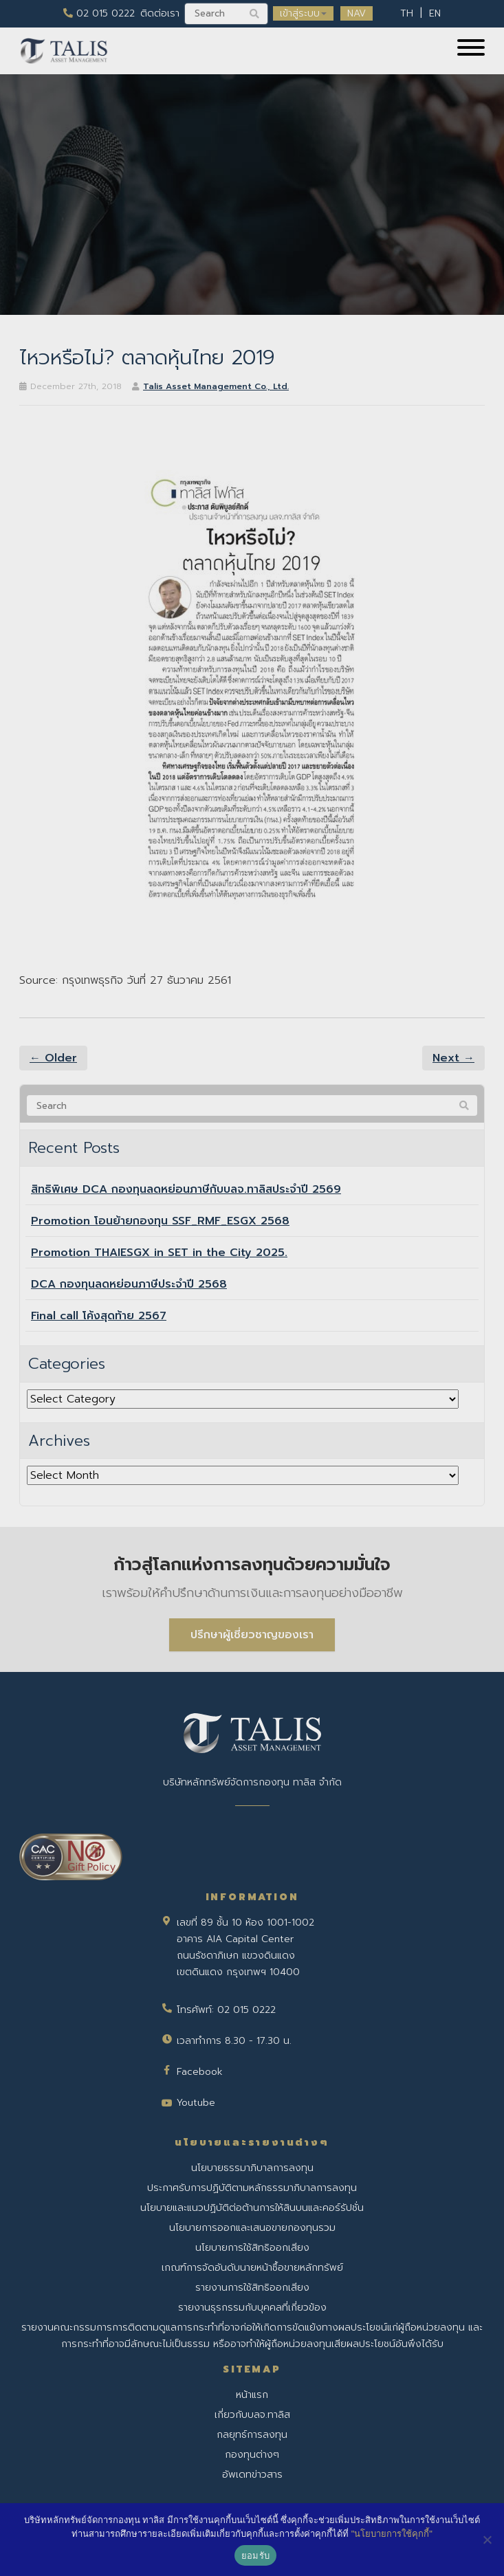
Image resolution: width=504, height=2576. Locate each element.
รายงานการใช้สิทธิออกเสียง (252, 2287)
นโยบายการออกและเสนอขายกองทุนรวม (252, 2228)
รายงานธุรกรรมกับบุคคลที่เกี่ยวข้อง (252, 2307)
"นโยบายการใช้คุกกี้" (391, 2534)
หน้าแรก (252, 2395)
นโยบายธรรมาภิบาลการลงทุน (252, 2168)
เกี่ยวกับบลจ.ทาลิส (252, 2415)
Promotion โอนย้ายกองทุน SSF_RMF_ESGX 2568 (160, 1221)
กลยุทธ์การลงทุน (252, 2435)
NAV (356, 13)
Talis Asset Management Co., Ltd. (216, 386)
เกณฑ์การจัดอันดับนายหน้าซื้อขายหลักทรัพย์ (252, 2267)
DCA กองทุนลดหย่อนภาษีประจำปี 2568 (129, 1284)
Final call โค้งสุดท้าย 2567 (98, 1316)
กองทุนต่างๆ (252, 2454)
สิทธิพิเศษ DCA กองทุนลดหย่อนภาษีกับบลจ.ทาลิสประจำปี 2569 (186, 1189)
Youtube (196, 2102)
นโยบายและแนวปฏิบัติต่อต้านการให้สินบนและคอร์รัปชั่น (252, 2208)
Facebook (200, 2072)
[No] (487, 2539)
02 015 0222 (99, 13)
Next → (453, 1058)
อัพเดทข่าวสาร (252, 2474)
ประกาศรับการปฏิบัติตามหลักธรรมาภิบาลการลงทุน (252, 2188)
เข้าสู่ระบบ (303, 13)
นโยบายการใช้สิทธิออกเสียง (252, 2248)
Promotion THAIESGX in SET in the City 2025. (159, 1252)
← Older (53, 1058)
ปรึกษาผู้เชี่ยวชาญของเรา (252, 1635)
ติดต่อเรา (159, 13)
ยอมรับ (255, 2556)
